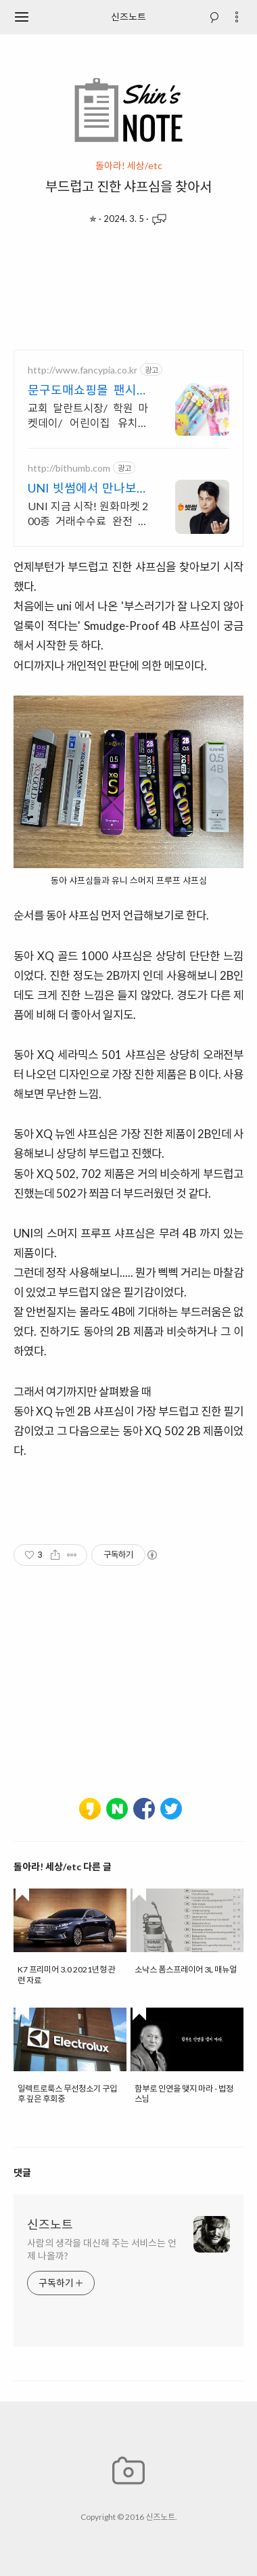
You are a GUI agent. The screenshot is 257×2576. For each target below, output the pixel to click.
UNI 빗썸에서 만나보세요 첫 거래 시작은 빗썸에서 (88, 488)
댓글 (22, 2172)
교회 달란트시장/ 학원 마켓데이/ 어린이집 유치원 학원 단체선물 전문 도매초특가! (88, 415)
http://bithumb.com (69, 468)
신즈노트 (128, 16)
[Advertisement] (128, 292)
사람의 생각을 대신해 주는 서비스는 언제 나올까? (102, 2249)
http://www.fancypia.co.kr (82, 370)
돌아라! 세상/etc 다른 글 (63, 1866)
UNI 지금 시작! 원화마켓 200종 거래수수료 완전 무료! (88, 513)
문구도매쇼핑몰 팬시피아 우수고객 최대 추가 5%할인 (88, 390)
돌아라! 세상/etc (128, 166)
